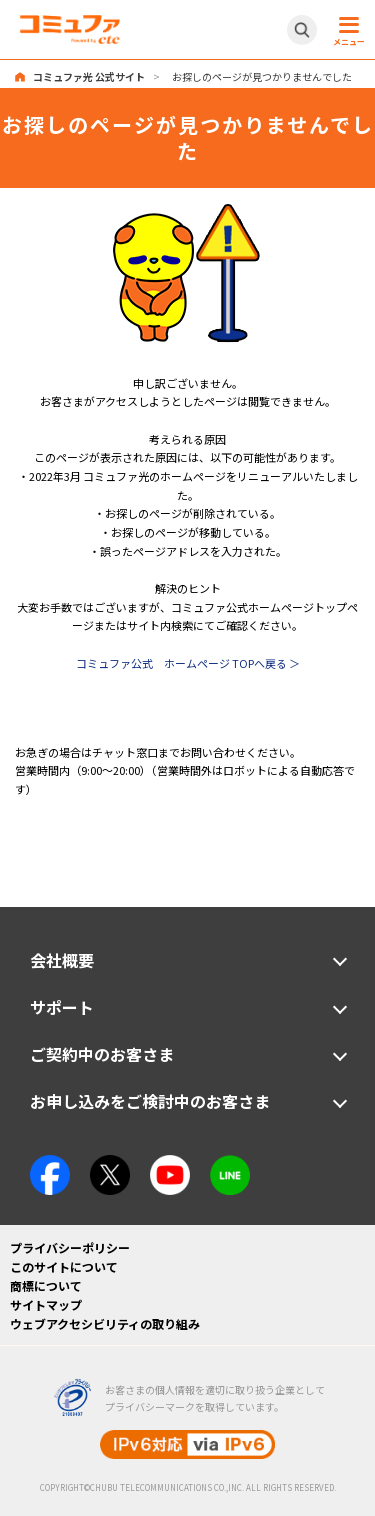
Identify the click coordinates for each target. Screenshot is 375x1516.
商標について (46, 1285)
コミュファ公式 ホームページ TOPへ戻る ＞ (188, 663)
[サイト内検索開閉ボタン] (302, 30)
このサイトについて (64, 1266)
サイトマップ (46, 1304)
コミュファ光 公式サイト (89, 76)
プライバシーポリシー (70, 1247)
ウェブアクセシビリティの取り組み (105, 1323)
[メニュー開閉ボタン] (346, 30)
